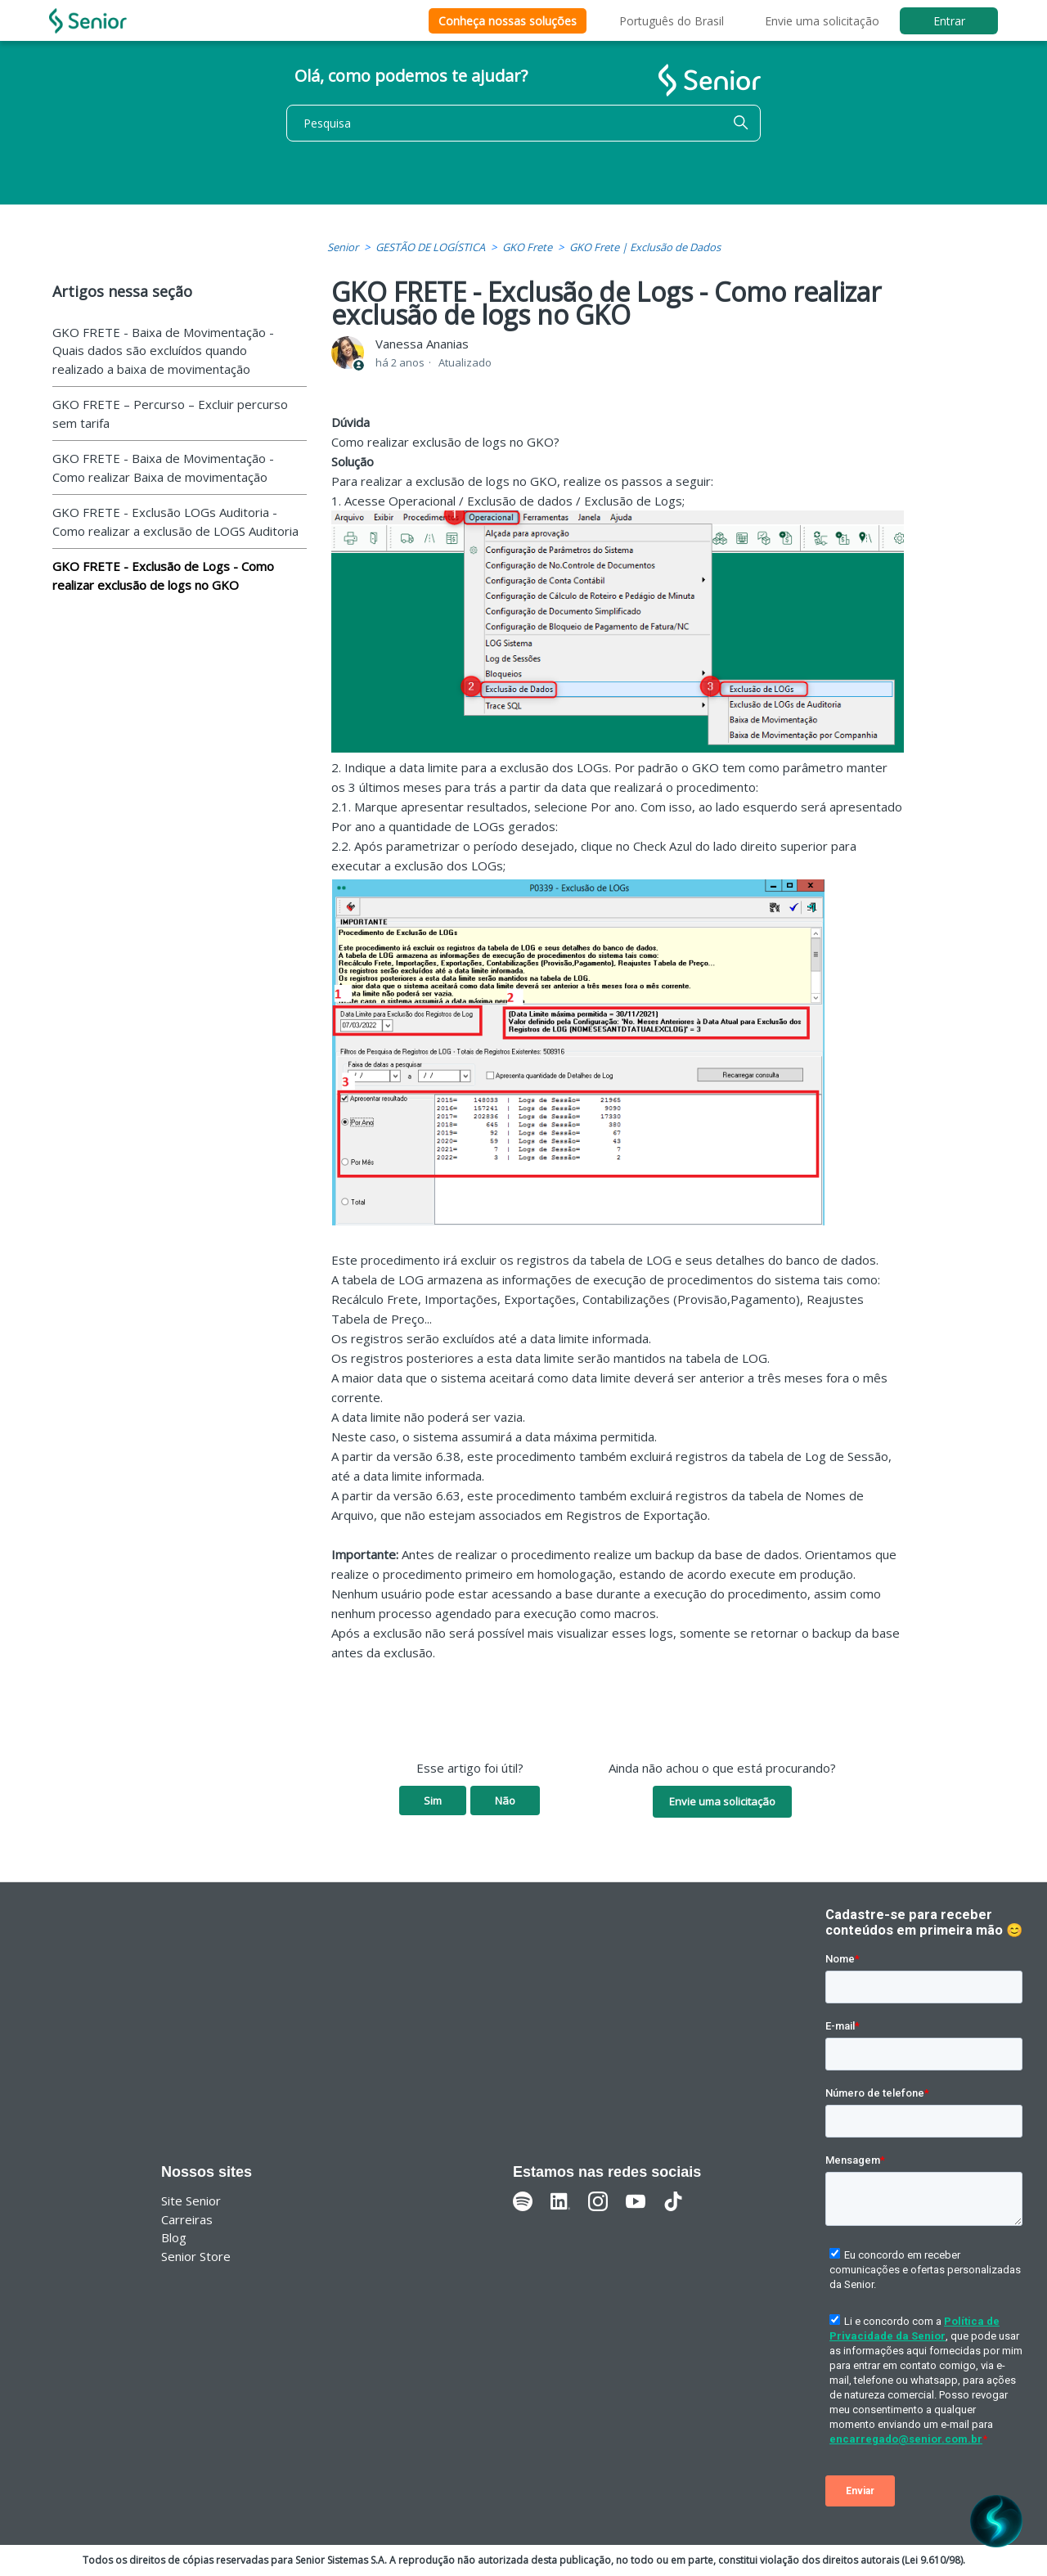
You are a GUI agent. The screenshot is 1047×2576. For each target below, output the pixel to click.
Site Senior (191, 2200)
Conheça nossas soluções (507, 21)
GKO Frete (527, 247)
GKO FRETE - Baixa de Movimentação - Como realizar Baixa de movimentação (163, 467)
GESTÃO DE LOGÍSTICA (430, 247)
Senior (342, 247)
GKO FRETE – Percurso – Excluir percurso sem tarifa (170, 413)
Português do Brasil (671, 21)
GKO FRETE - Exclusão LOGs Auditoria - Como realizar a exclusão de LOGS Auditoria (175, 521)
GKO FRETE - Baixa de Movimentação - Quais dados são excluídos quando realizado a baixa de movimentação (163, 350)
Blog (173, 2237)
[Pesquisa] (523, 123)
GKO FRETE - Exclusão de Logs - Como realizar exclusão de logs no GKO (163, 575)
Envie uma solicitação (822, 21)
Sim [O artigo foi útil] (433, 1800)
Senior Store (196, 2256)
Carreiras (187, 2219)
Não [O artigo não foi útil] (505, 1800)
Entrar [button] (949, 21)
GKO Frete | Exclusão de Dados (645, 247)
